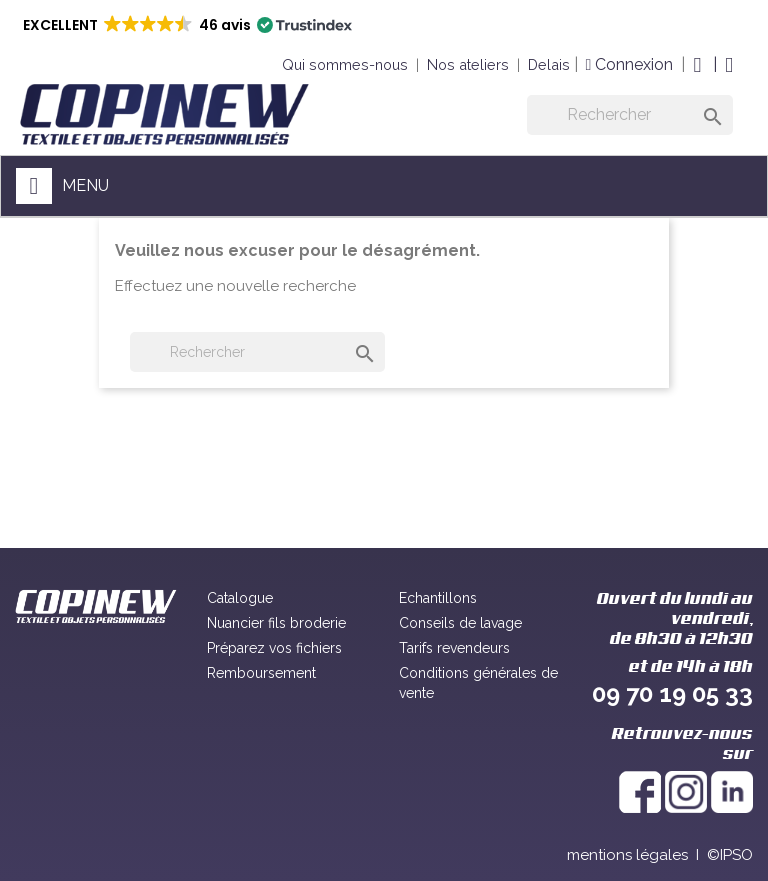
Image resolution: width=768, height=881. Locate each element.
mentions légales (627, 855)
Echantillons (438, 598)
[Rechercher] (630, 115)
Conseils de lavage (460, 623)
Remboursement (261, 673)
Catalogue (240, 598)
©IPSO (730, 855)
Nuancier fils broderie (276, 623)
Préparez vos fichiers (274, 648)
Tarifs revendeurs (454, 648)
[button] (186, 25)
